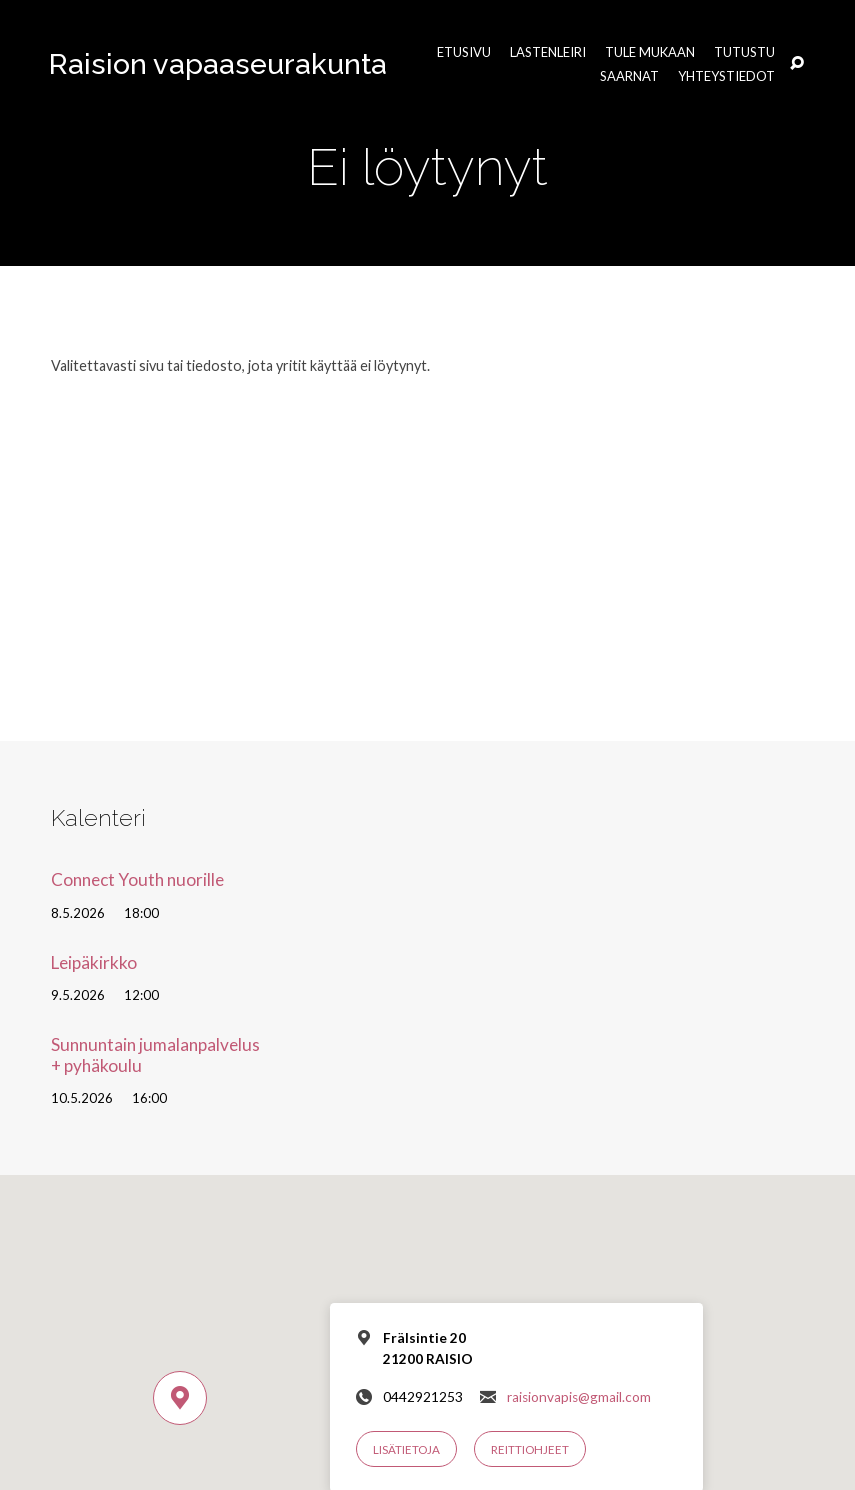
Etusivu (464, 52)
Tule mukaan (650, 52)
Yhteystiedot (726, 76)
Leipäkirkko (94, 962)
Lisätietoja (406, 1449)
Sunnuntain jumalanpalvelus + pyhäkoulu (155, 1055)
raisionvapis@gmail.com (579, 1397)
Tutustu (744, 52)
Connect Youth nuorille (137, 879)
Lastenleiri (548, 52)
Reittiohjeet (530, 1449)
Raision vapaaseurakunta (218, 64)
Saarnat (629, 76)
